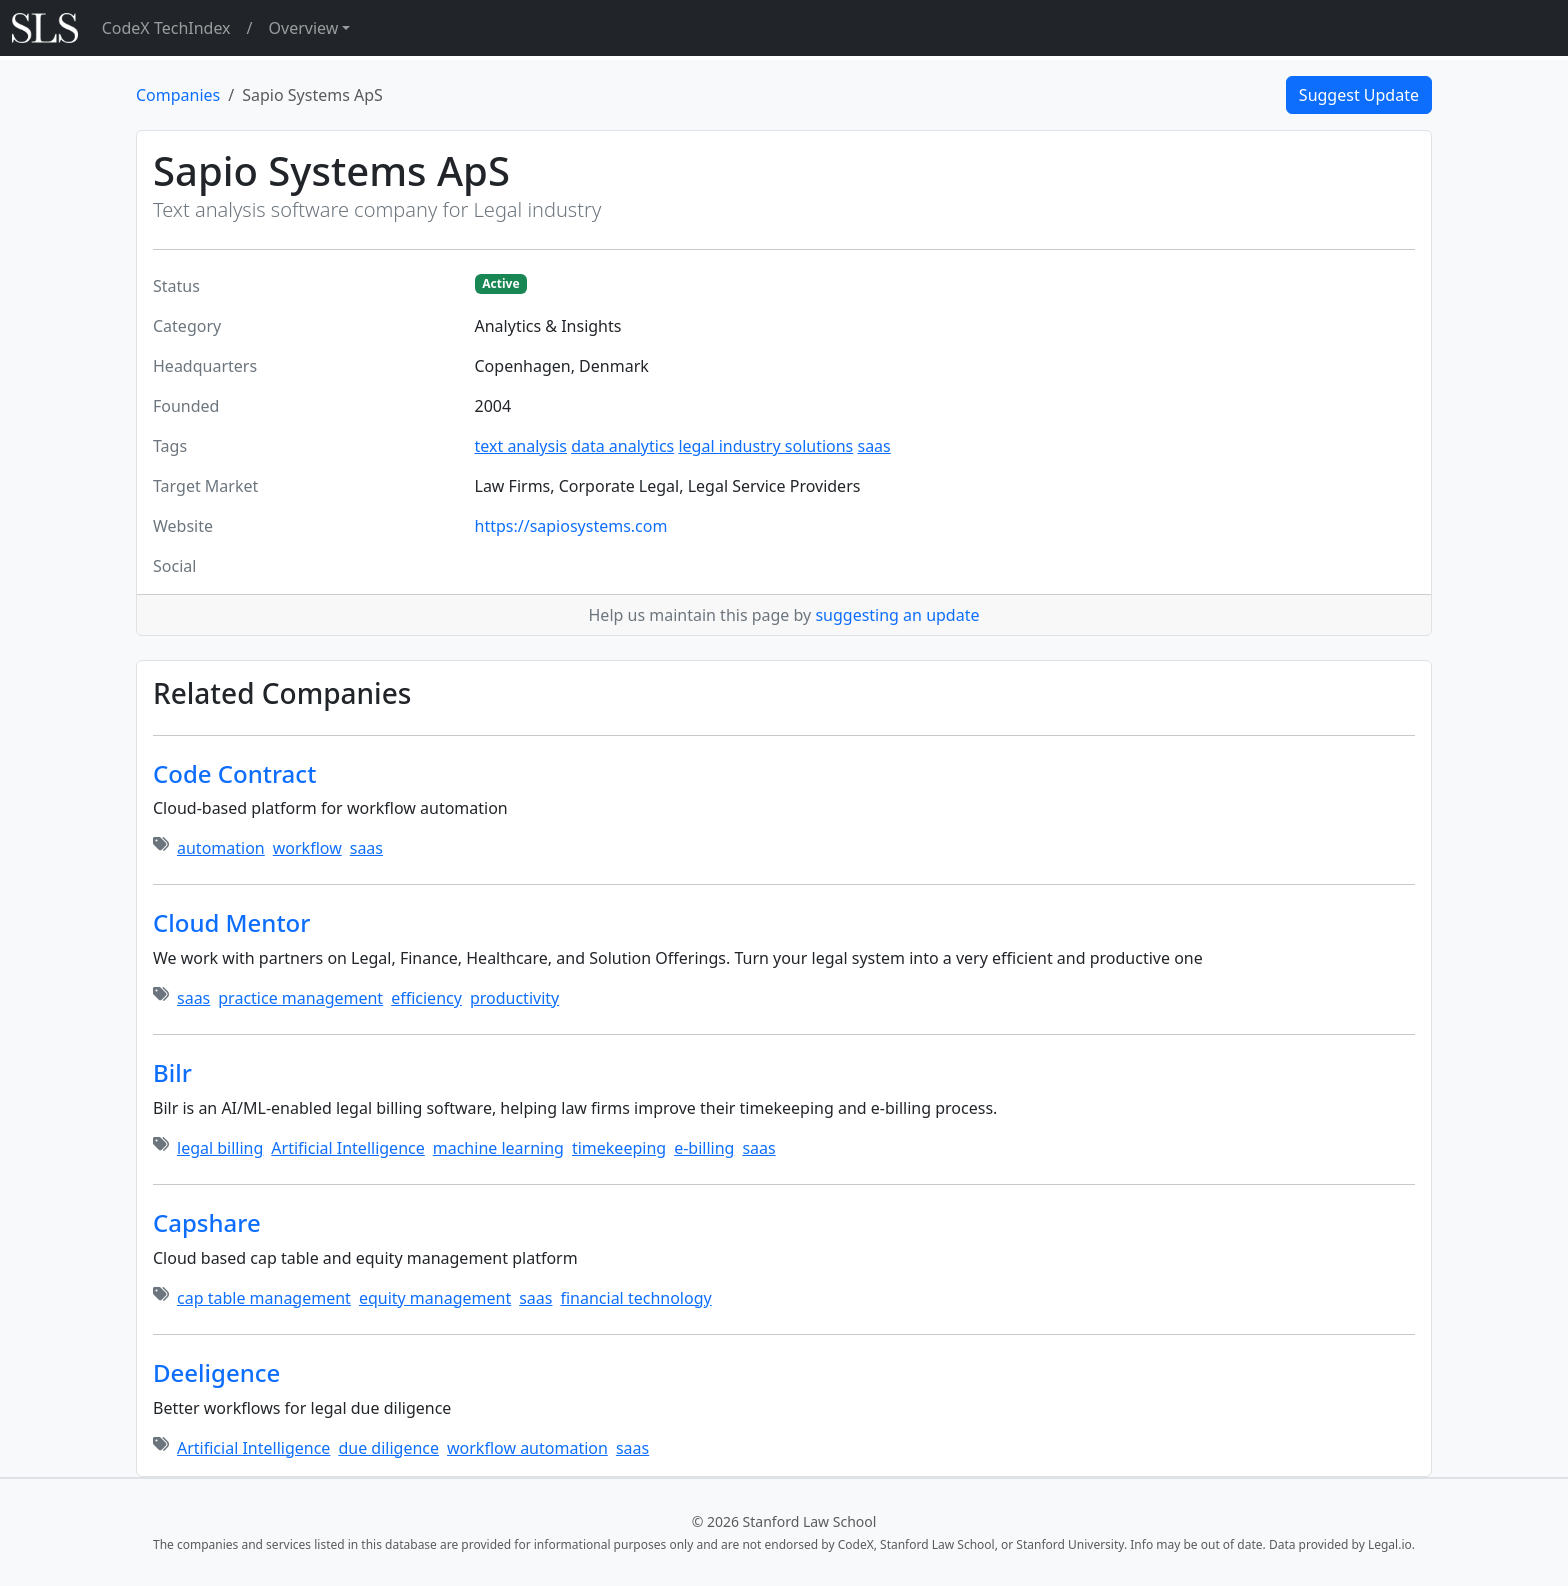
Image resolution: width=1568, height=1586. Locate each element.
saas (873, 446)
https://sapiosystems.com (571, 526)
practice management (300, 998)
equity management (435, 1298)
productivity (514, 998)
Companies (178, 95)
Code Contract (234, 773)
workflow (307, 848)
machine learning (498, 1148)
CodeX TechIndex (166, 28)
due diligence (388, 1448)
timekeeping (619, 1148)
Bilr (172, 1072)
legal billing (220, 1148)
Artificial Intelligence (347, 1148)
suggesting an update (897, 615)
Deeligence (216, 1372)
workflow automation (527, 1448)
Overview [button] (304, 28)
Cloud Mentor (231, 922)
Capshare (207, 1222)
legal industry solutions (765, 446)
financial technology (635, 1298)
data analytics (622, 446)
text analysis (521, 446)
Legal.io (1390, 1544)
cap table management (264, 1298)
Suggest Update (1359, 95)
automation (221, 848)
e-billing (704, 1148)
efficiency (426, 998)
